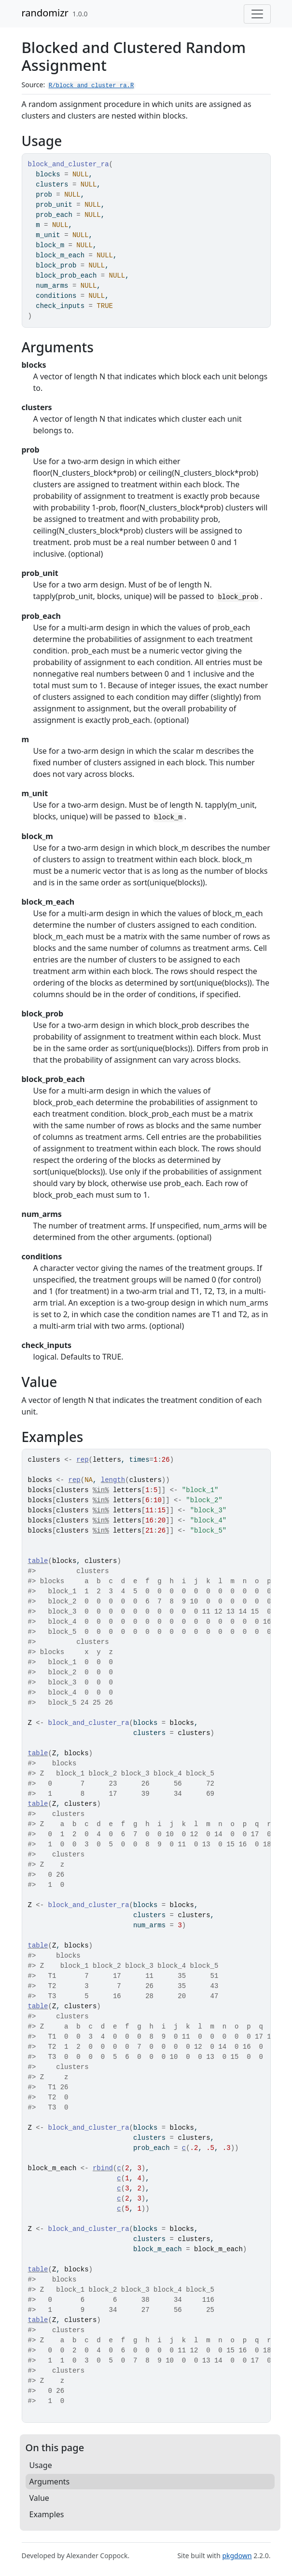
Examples (46, 2514)
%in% (101, 1490)
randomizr (45, 12)
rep (82, 1460)
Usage (40, 2465)
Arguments (49, 2481)
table (38, 1561)
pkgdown (236, 2555)
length (113, 1480)
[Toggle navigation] (257, 14)
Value (39, 2498)
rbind (103, 2168)
